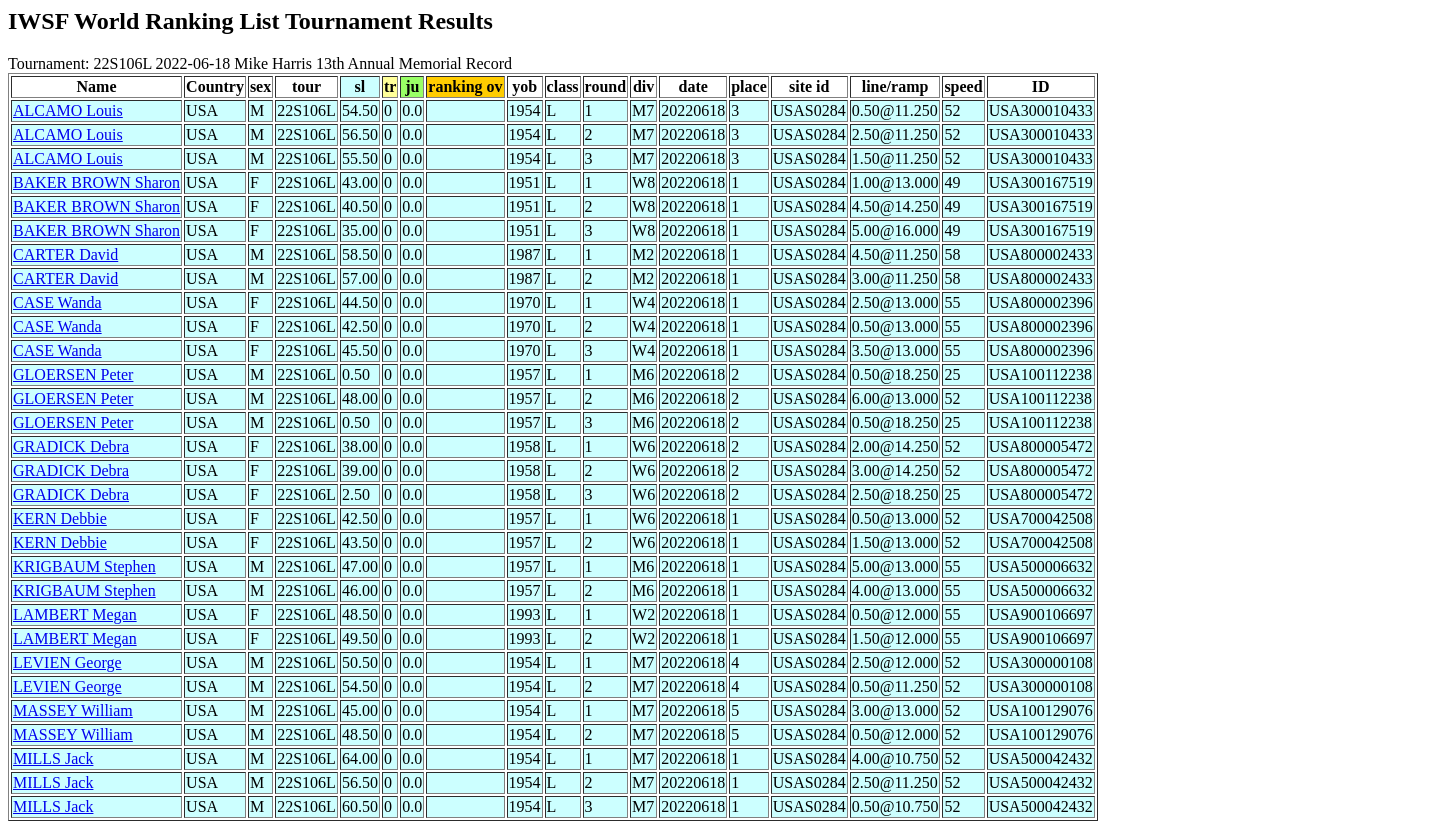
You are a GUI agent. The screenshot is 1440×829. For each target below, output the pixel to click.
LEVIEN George (67, 662)
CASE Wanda (57, 302)
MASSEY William (73, 710)
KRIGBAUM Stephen (84, 566)
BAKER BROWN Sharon (96, 182)
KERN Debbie (60, 518)
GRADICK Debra (71, 446)
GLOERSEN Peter (73, 374)
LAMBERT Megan (75, 614)
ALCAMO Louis (68, 110)
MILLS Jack (53, 758)
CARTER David (65, 254)
